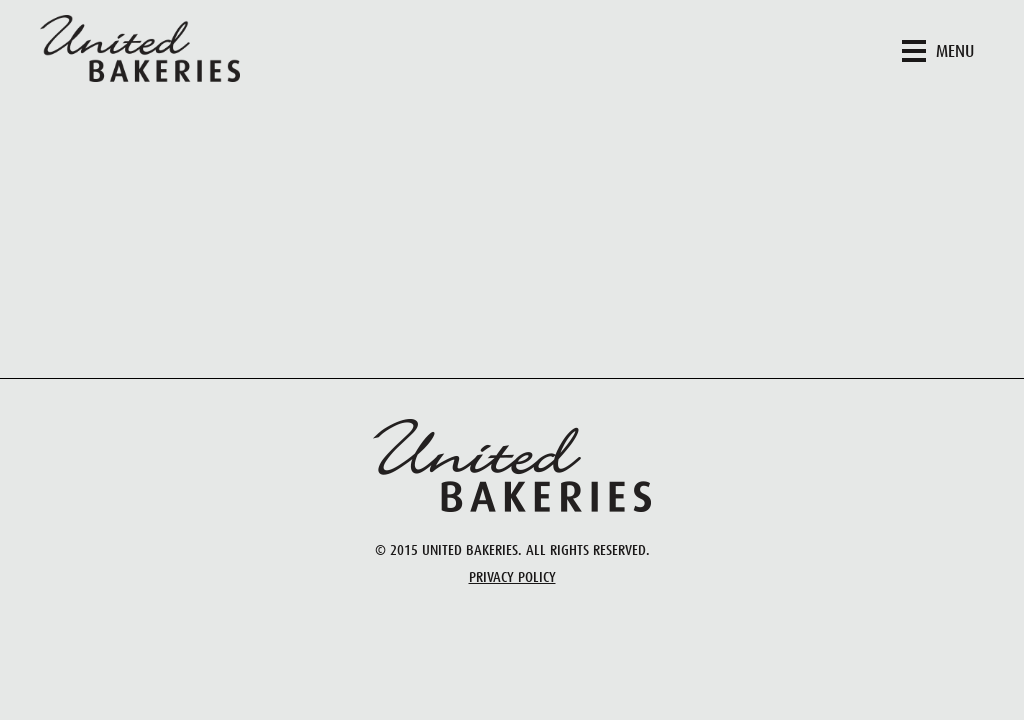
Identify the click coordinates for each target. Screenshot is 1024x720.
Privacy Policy (512, 577)
